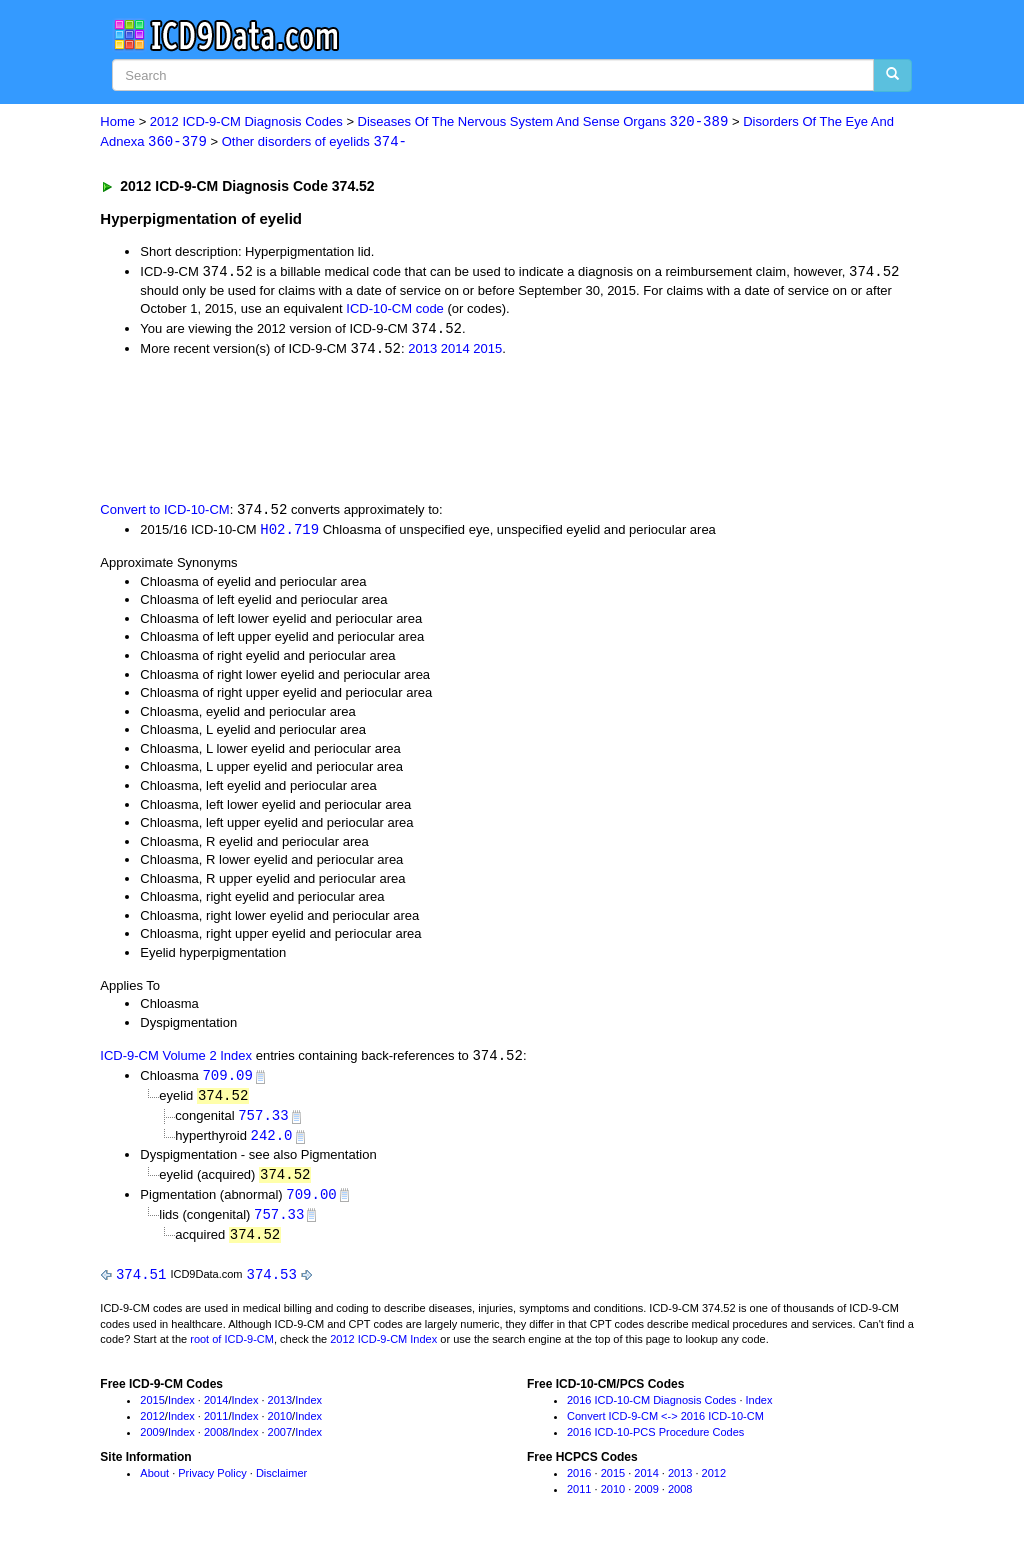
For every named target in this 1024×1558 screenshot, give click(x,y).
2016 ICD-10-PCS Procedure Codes (655, 1441)
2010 (280, 1425)
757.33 (263, 1121)
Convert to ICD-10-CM (164, 513)
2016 (579, 1483)
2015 (487, 351)
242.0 (271, 1141)
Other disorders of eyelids (314, 142)
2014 (455, 351)
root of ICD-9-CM (232, 1349)
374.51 (141, 1283)
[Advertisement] (457, 430)
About (154, 1483)
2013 (422, 351)
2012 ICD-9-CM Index (383, 1349)
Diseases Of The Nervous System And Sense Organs (543, 122)
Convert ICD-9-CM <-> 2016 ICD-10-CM (665, 1425)
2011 (216, 1425)
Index (181, 1410)
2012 (152, 1425)
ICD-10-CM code (395, 310)
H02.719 (289, 533)
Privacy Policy (212, 1483)
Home (117, 122)
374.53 (272, 1283)
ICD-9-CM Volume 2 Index (176, 1060)
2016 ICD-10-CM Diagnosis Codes (651, 1410)
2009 (152, 1441)
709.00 (311, 1201)
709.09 (227, 1080)
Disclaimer (281, 1483)
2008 (216, 1441)
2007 (280, 1441)
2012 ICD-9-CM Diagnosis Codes (246, 122)
